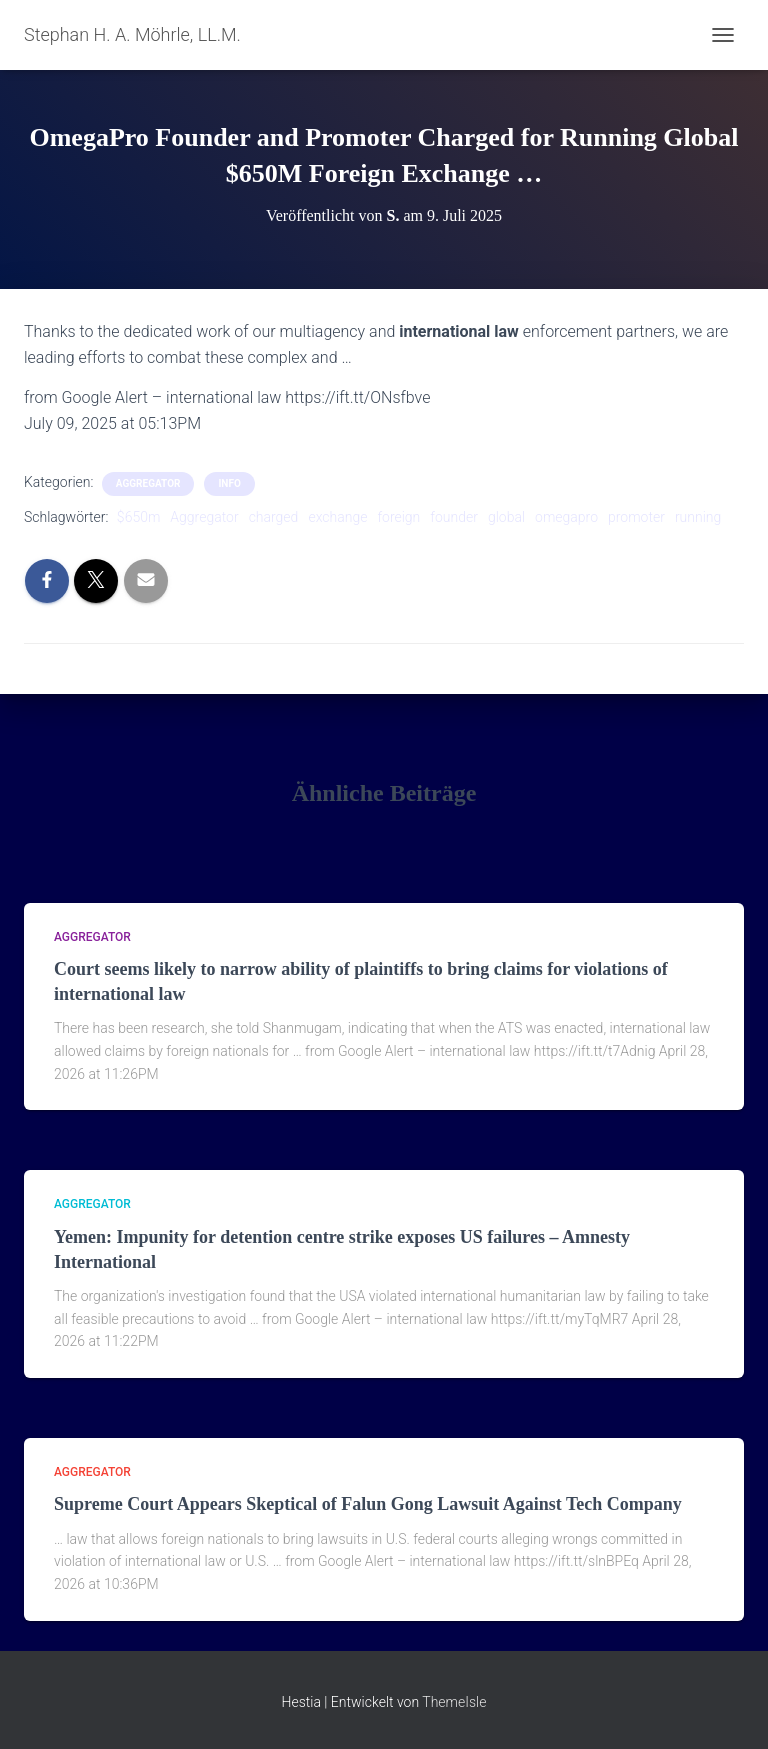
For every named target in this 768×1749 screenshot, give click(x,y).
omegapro (566, 517)
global (506, 517)
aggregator (148, 483)
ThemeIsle (454, 1702)
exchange (337, 517)
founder (454, 517)
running (698, 517)
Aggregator (204, 517)
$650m (138, 517)
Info (229, 483)
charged (274, 517)
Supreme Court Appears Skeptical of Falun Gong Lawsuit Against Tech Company (368, 1504)
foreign (398, 517)
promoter (636, 517)
